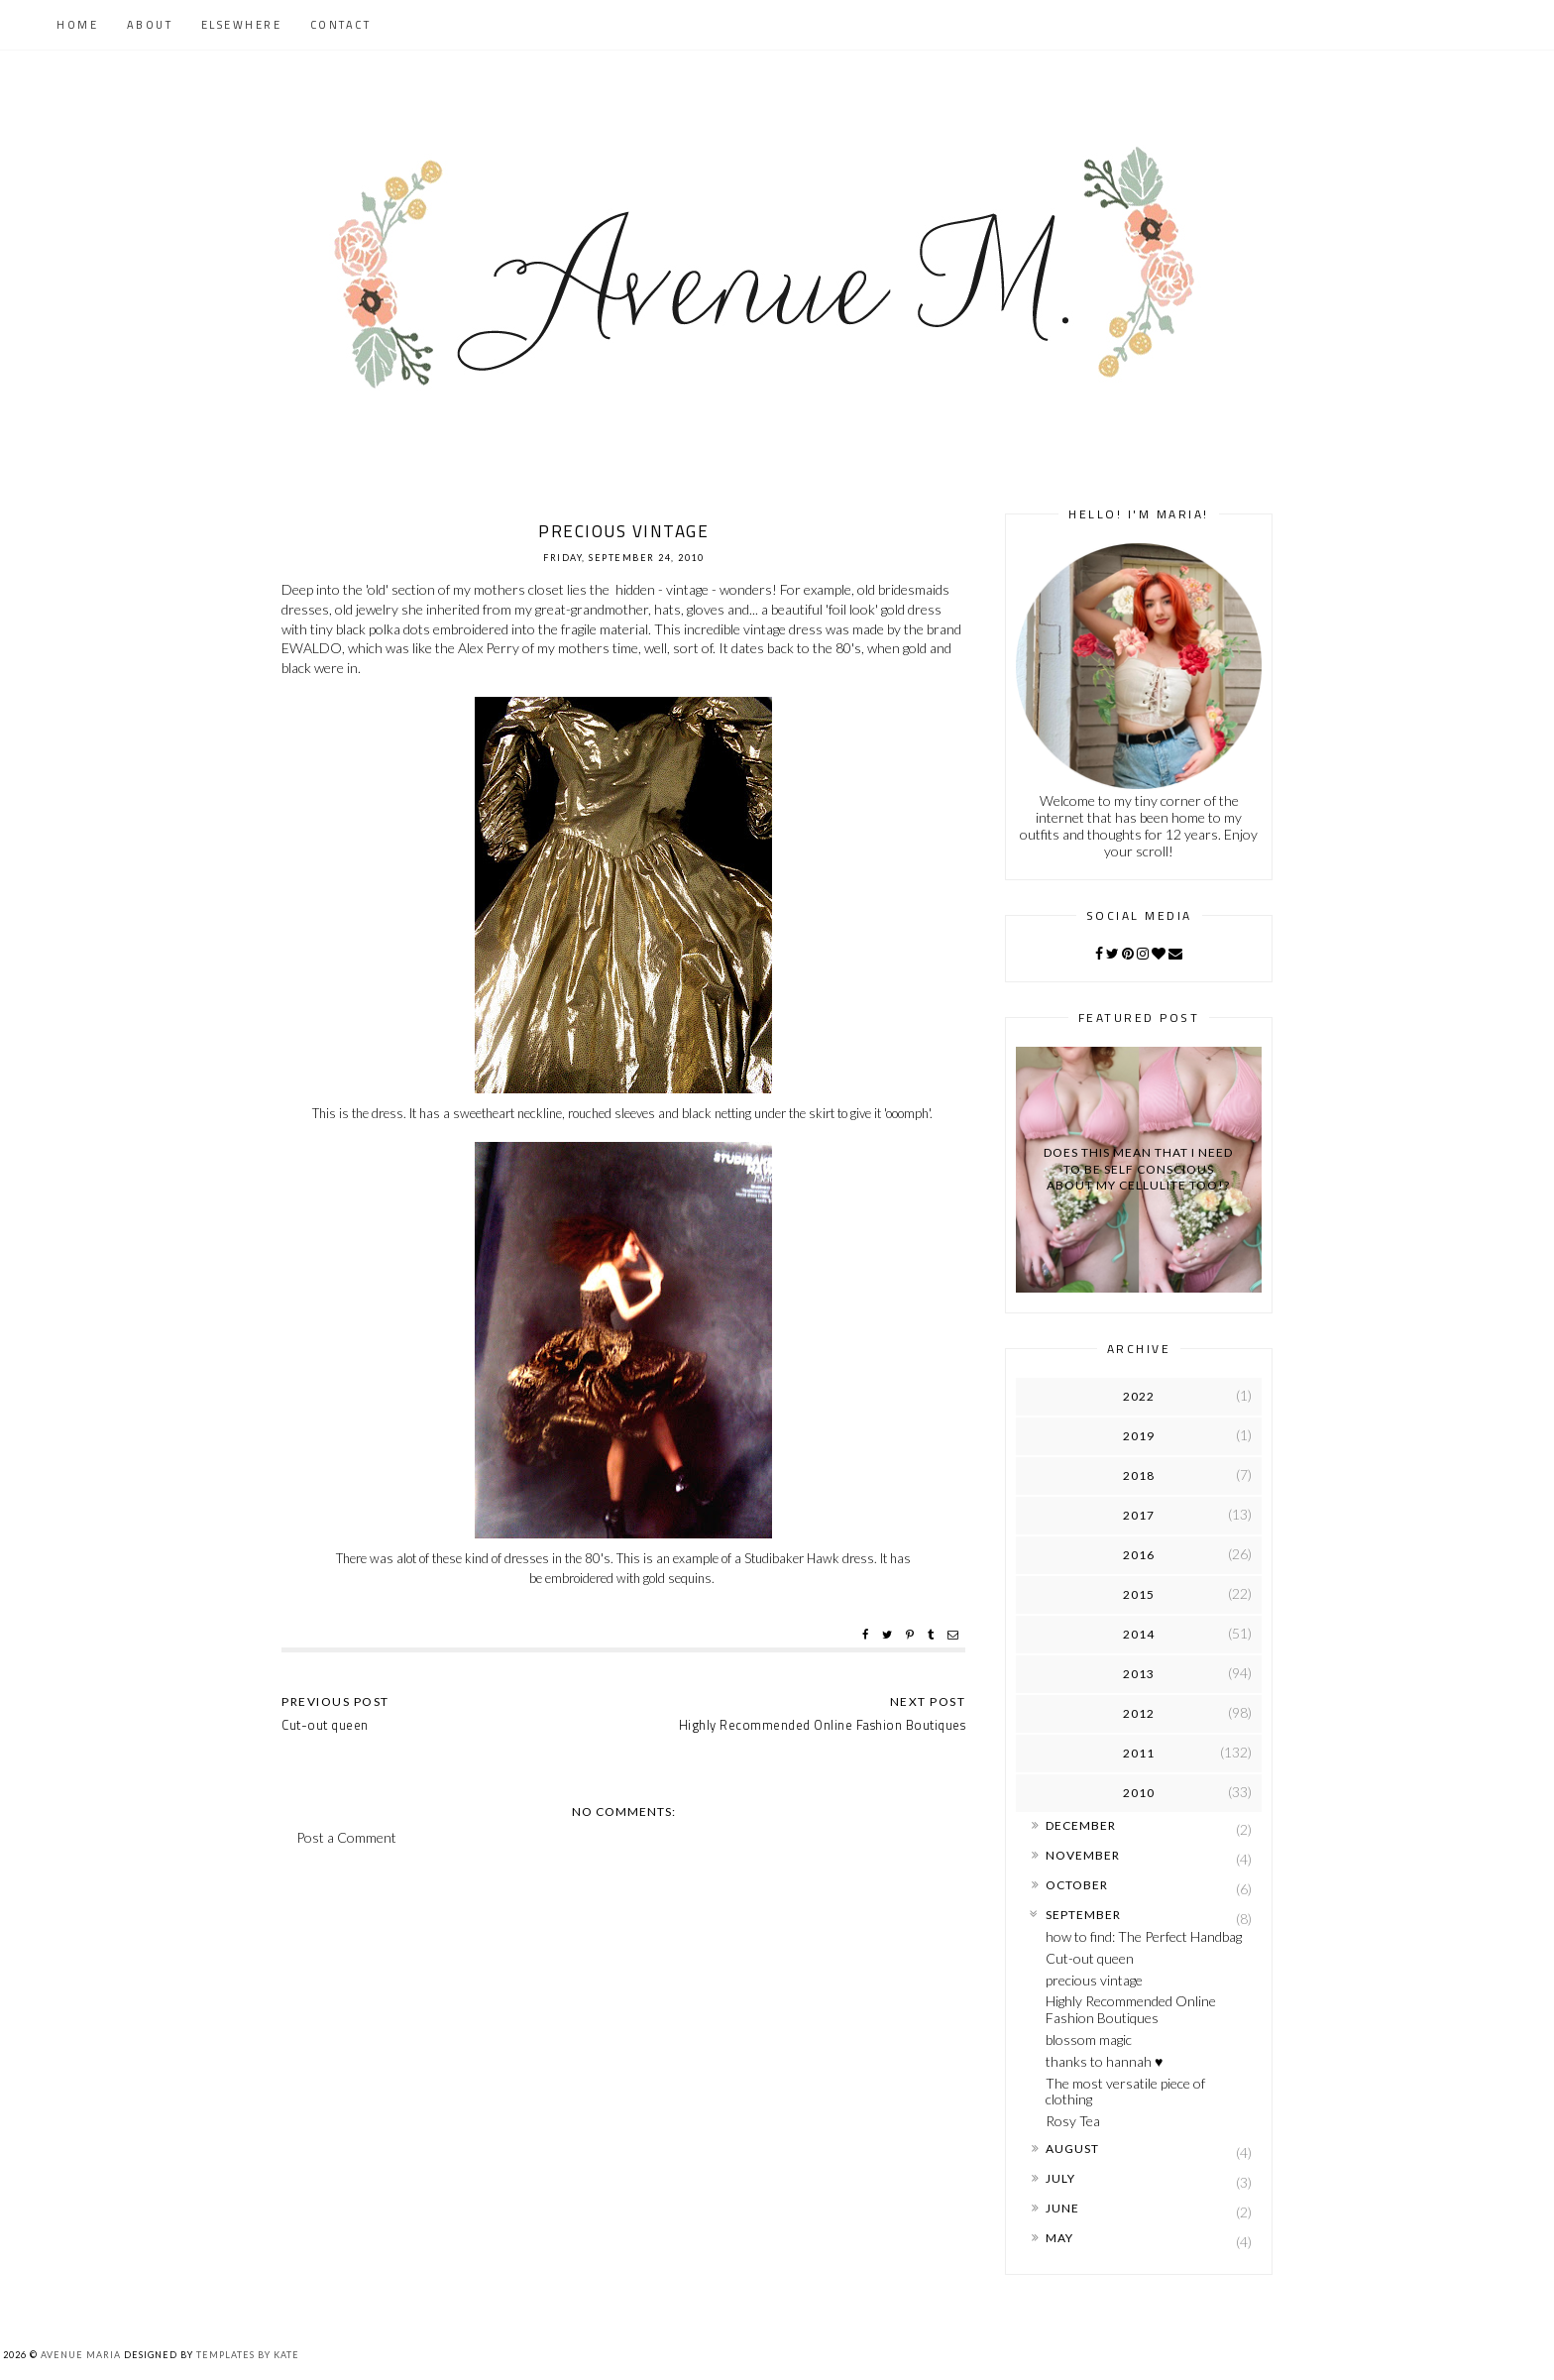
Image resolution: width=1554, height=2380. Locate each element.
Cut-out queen (1090, 1958)
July (1060, 2178)
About (150, 25)
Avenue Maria (81, 2354)
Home (77, 25)
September (1083, 1914)
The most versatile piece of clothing (1125, 2091)
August (1072, 2148)
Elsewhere (241, 25)
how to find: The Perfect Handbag (1144, 1936)
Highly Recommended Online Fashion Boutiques (1131, 2009)
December (1081, 1825)
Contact (341, 25)
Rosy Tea (1073, 2120)
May (1059, 2237)
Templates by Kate (247, 2354)
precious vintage (1094, 1980)
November (1083, 1855)
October (1077, 1884)
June (1062, 2208)
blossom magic (1089, 2039)
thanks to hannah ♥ (1104, 2061)
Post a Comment (346, 1837)
